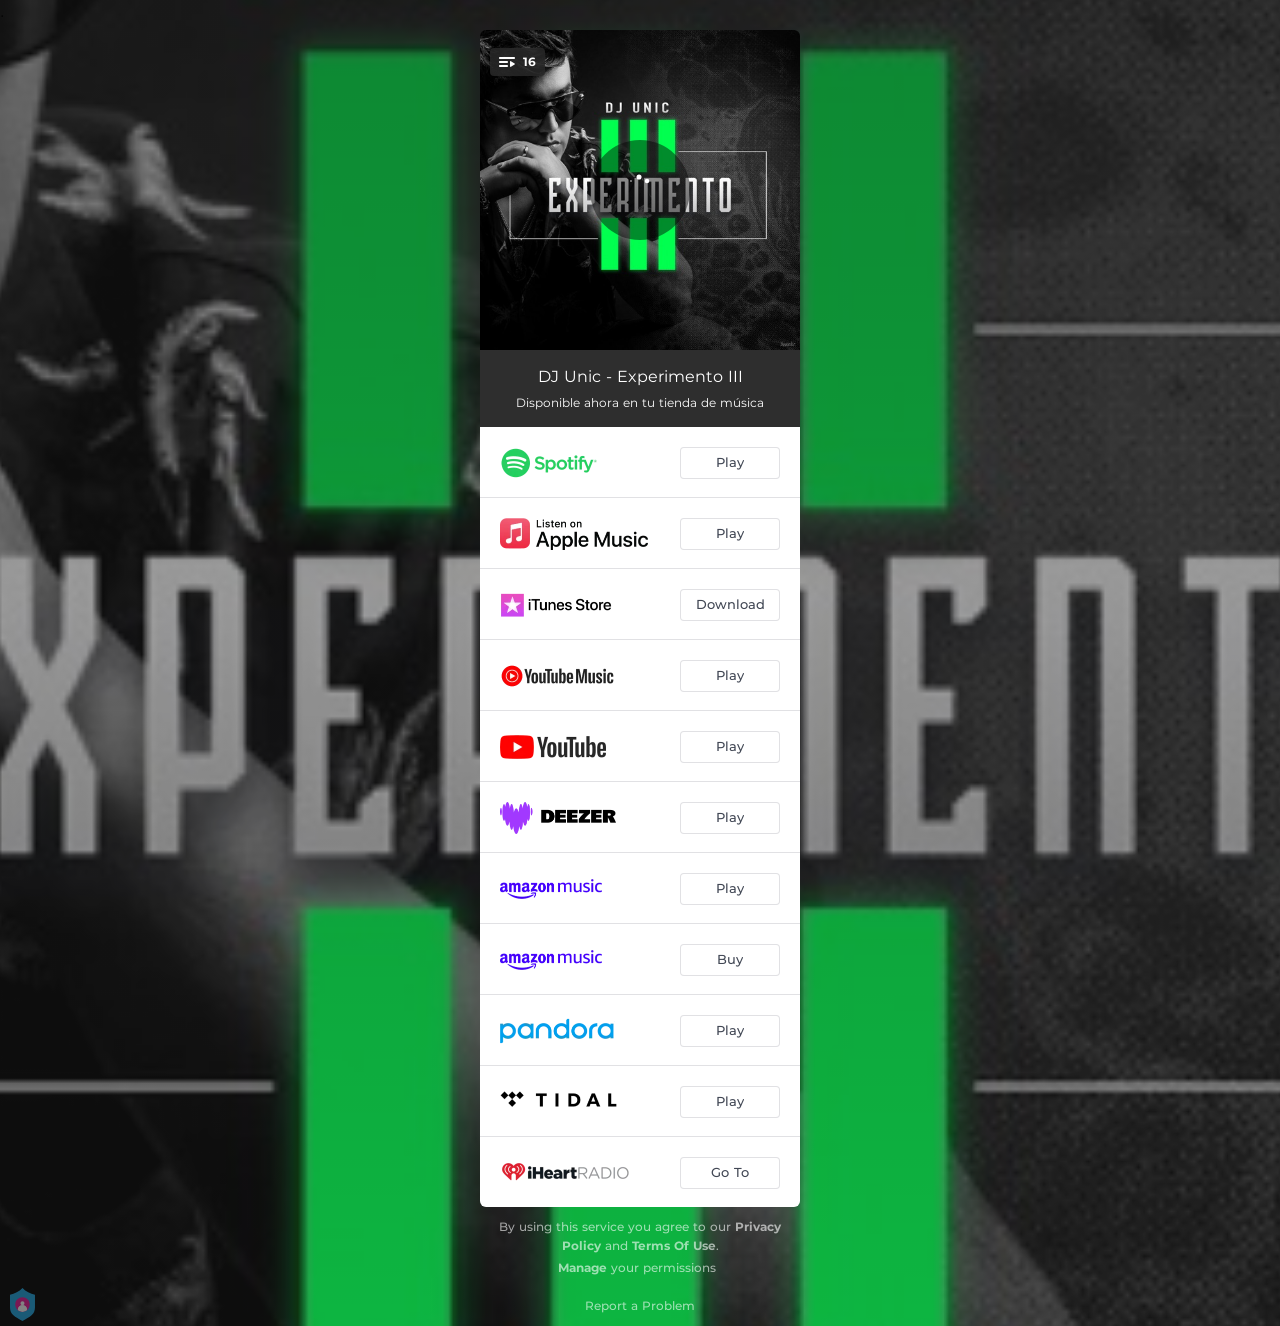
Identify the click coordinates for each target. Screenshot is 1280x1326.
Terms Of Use (674, 1245)
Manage (582, 1267)
